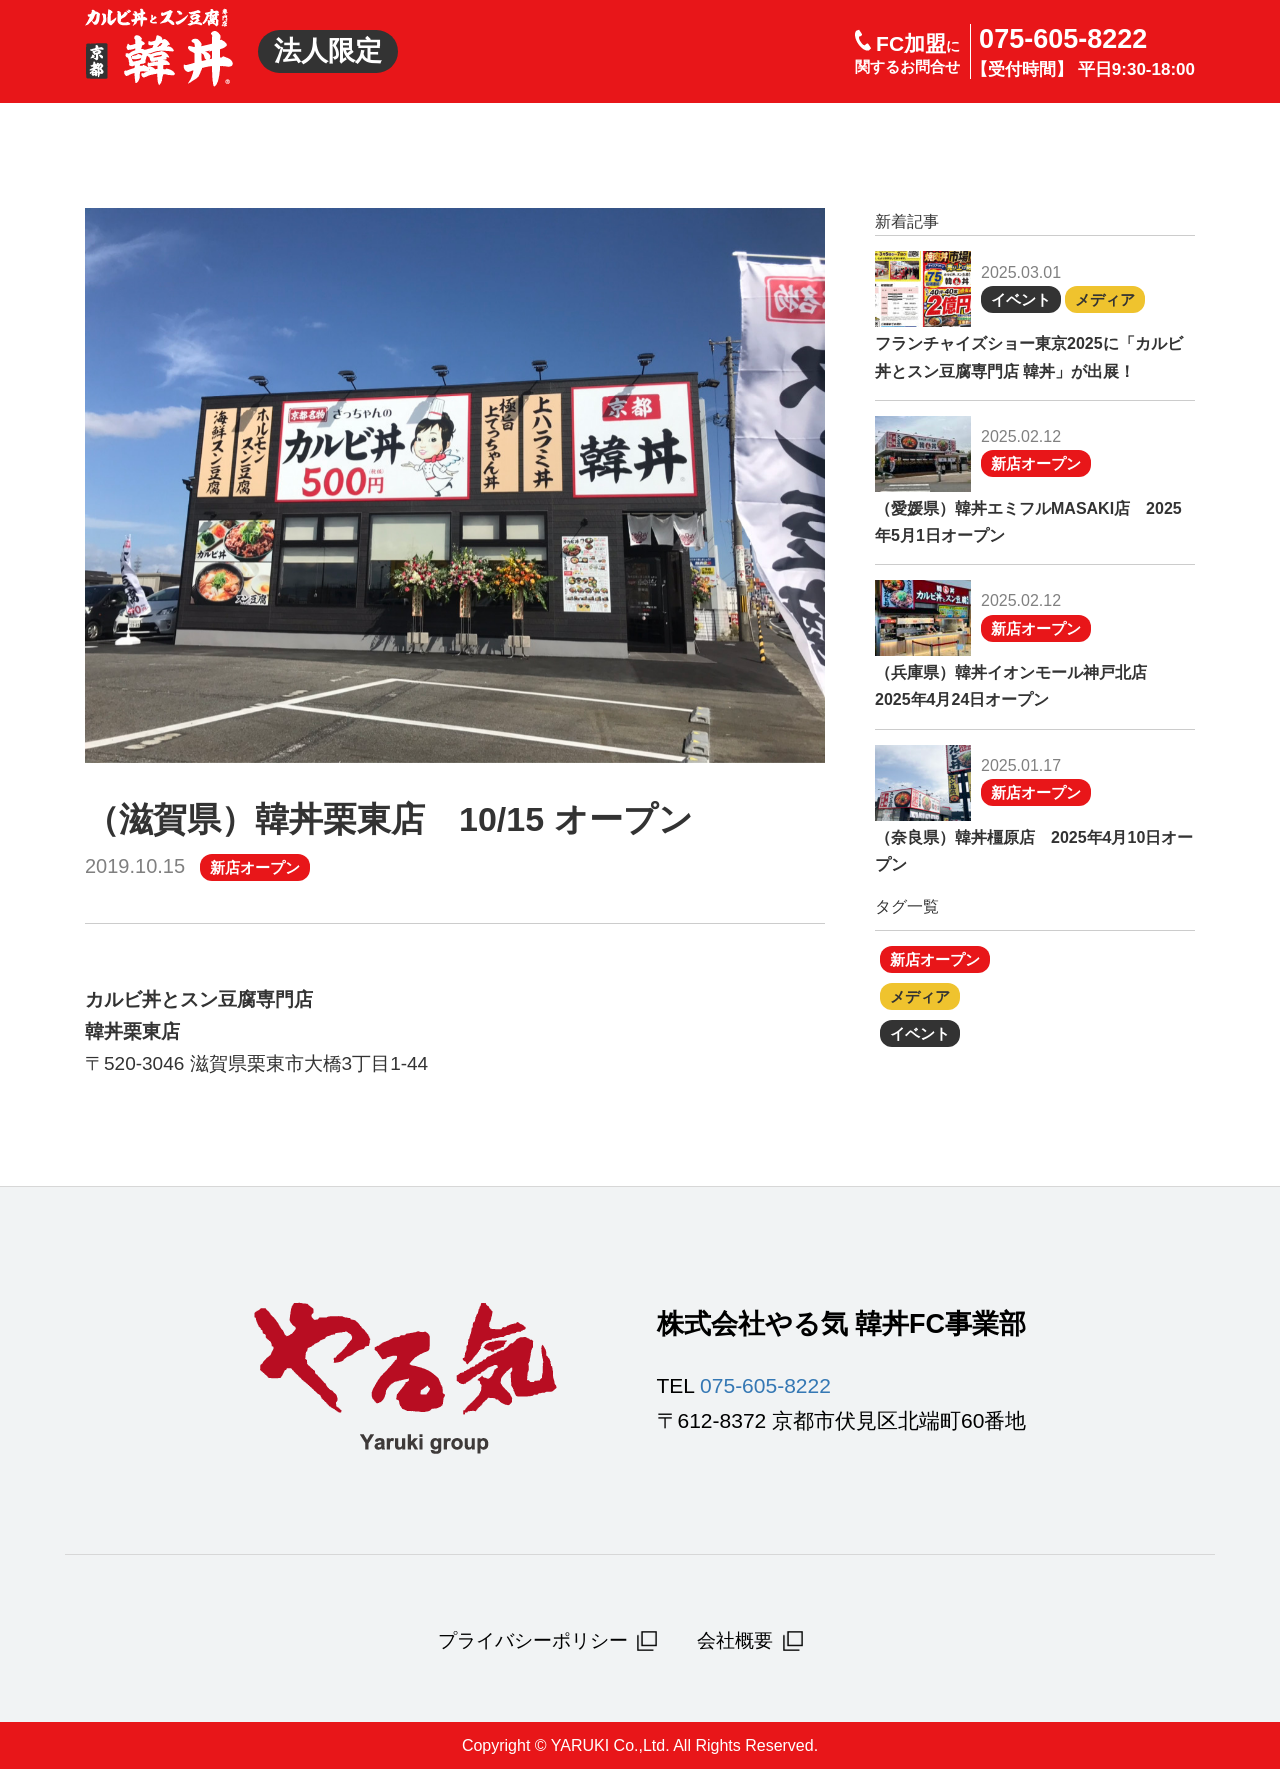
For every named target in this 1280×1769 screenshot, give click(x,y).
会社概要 (750, 1641)
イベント (1021, 299)
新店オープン (255, 867)
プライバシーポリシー (548, 1641)
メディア (1105, 299)
